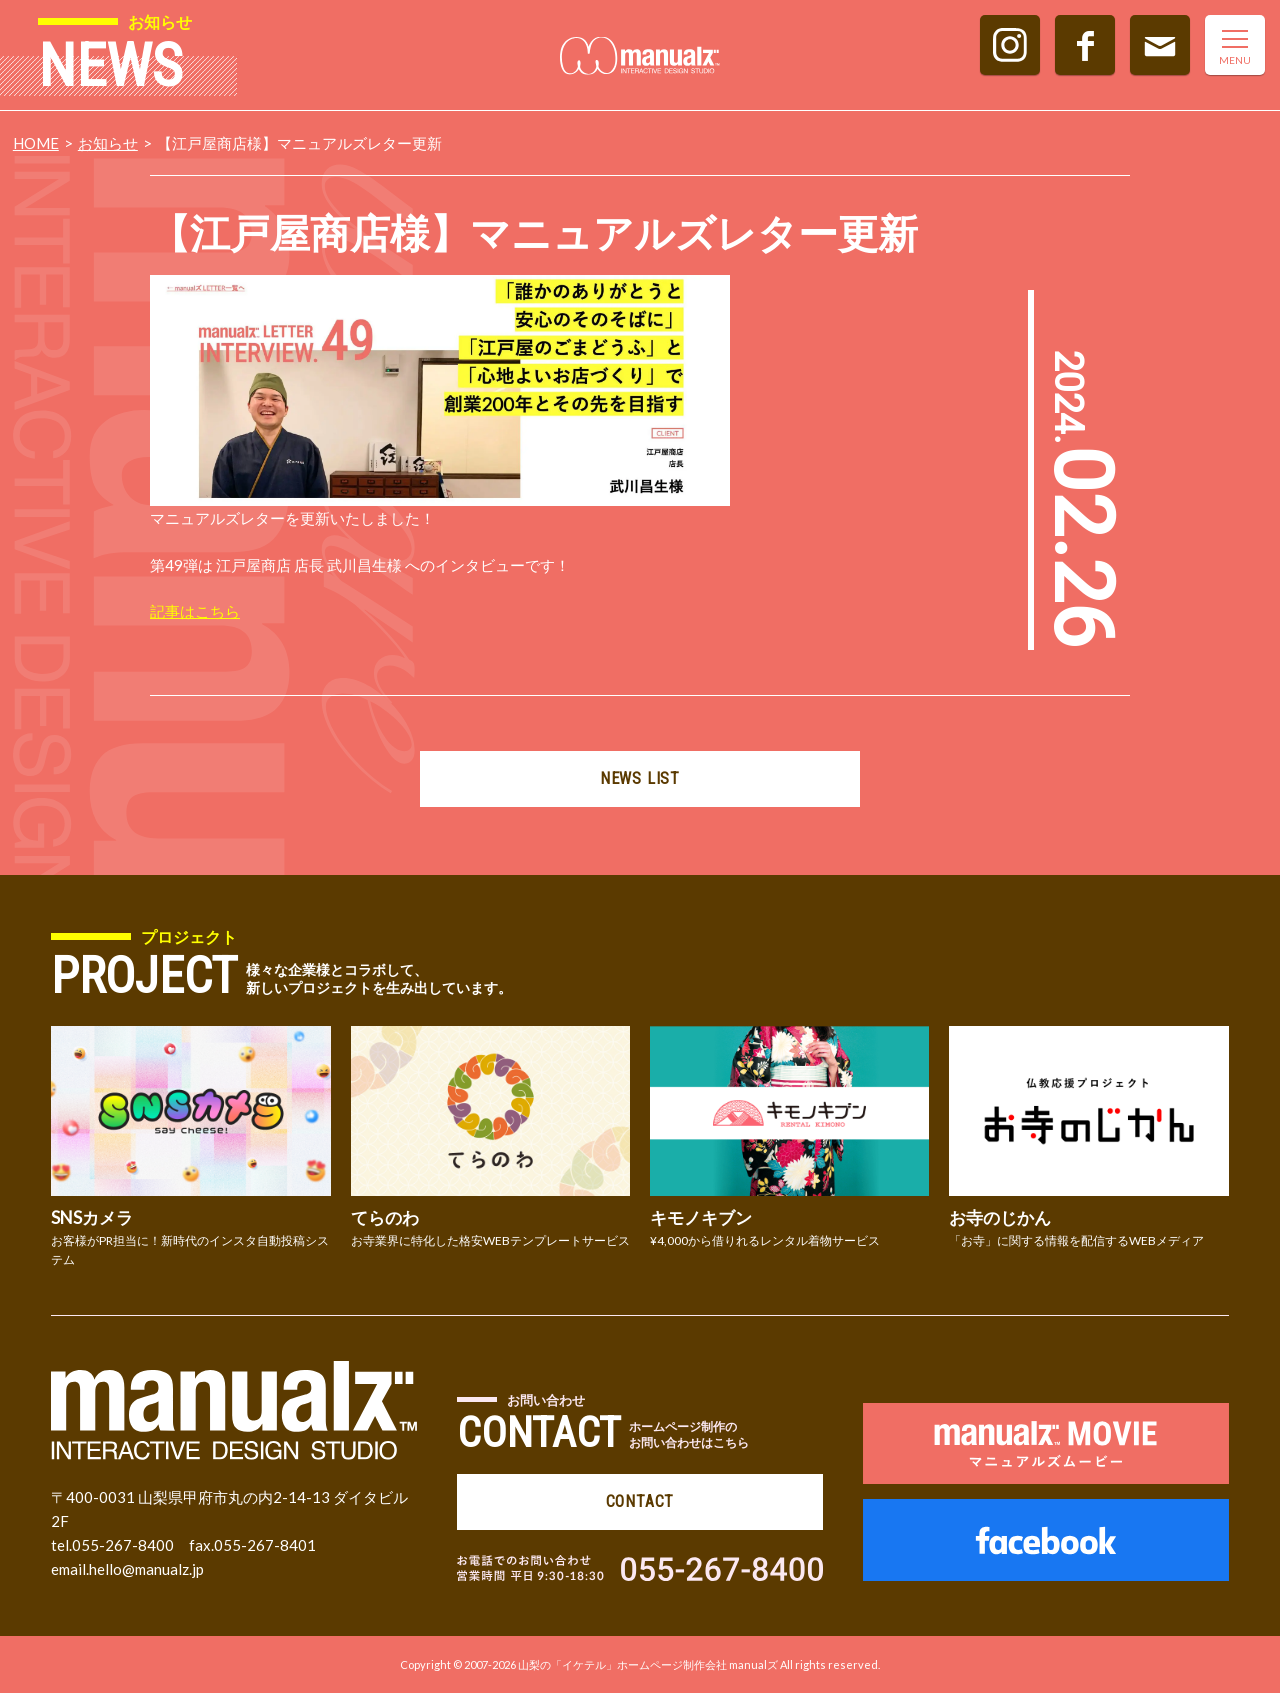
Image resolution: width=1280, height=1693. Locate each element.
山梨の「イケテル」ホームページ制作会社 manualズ (648, 1664)
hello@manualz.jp (146, 1569)
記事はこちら (195, 611)
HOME (36, 143)
